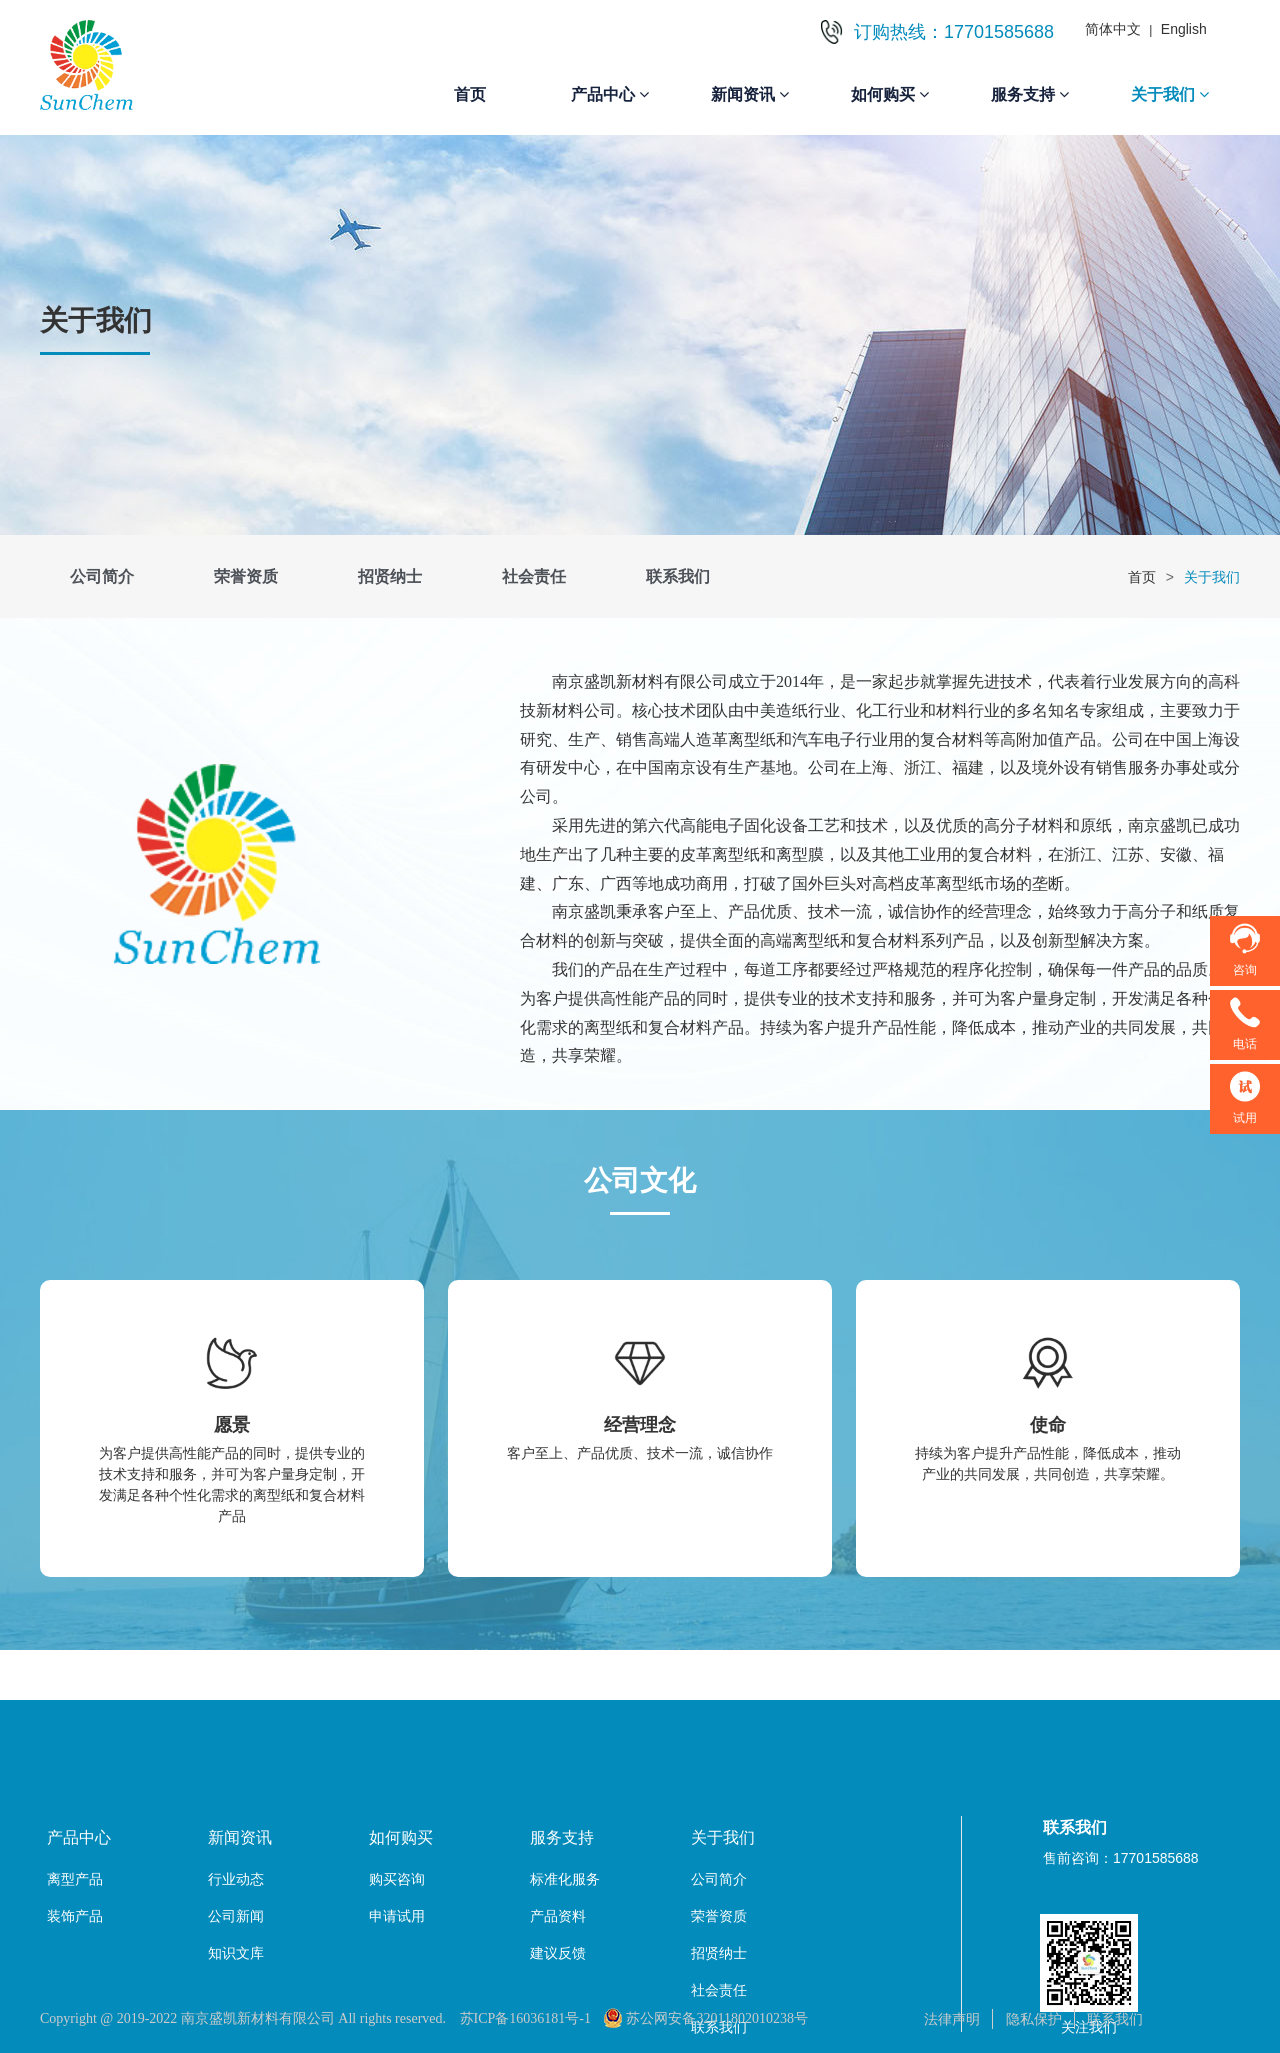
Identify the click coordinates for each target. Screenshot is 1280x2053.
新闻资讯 (750, 94)
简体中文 (1113, 29)
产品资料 (558, 1916)
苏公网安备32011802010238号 (705, 2018)
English (1184, 29)
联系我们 (678, 576)
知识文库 (236, 1953)
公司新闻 (236, 1916)
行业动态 (236, 1879)
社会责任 (534, 576)
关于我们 (1170, 94)
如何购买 (890, 94)
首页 (470, 94)
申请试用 (397, 1916)
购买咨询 (397, 1879)
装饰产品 (75, 1916)
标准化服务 (565, 1879)
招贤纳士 (390, 576)
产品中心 (610, 94)
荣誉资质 (246, 576)
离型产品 (75, 1879)
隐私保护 (1034, 2019)
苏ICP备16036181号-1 (525, 2018)
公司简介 (102, 576)
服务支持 (1030, 94)
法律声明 (952, 2019)
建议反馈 (558, 1953)
